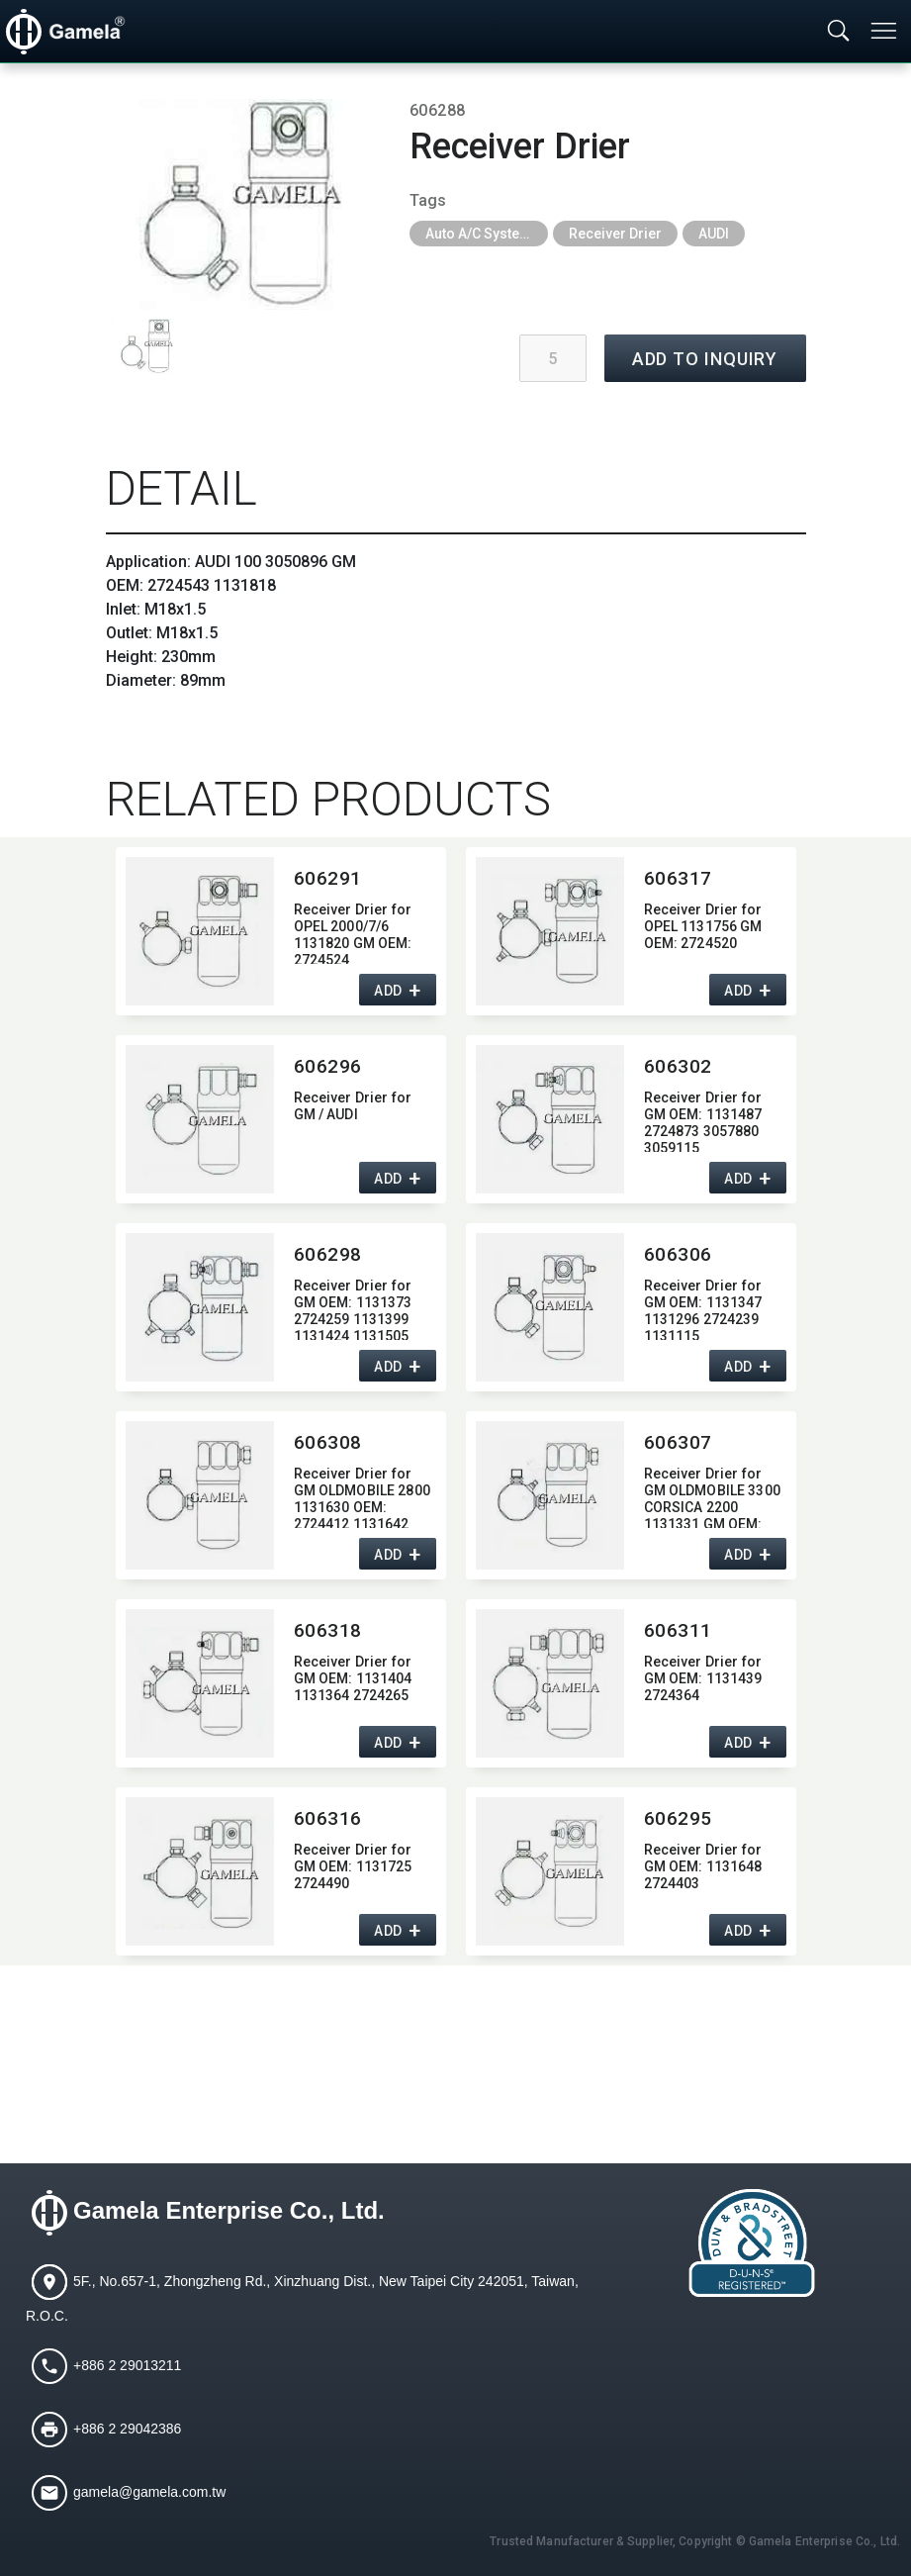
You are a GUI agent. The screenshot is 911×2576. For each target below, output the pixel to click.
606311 (678, 1630)
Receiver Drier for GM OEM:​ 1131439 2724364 (703, 1678)
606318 (328, 1630)
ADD (388, 992)
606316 (328, 1818)
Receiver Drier (615, 233)
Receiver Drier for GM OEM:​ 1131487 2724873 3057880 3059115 (703, 1121)
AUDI (713, 233)
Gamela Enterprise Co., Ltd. (229, 2211)
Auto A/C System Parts (486, 233)
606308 (328, 1442)
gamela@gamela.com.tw (149, 2492)
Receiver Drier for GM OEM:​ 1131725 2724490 (353, 1866)
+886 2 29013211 (127, 2365)
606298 (328, 1254)
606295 (678, 1818)
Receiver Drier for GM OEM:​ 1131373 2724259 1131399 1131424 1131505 (353, 1309)
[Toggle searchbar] (839, 31)
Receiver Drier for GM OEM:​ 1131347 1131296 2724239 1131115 (703, 1309)
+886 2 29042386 (127, 2428)
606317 (678, 878)
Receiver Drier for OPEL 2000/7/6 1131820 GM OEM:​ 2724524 (353, 933)
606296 (328, 1066)
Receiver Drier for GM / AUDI (353, 1106)
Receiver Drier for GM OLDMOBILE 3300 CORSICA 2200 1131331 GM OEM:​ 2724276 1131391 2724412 (712, 1497)
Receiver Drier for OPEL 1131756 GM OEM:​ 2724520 (703, 926)
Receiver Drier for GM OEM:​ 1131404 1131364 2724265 (353, 1678)
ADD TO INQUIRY (705, 358)
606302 (678, 1066)
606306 (678, 1254)
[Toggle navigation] (885, 31)
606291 (328, 878)
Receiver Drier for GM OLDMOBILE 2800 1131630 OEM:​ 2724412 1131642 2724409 (362, 1497)
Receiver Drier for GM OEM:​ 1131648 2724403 (703, 1866)
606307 (678, 1442)
